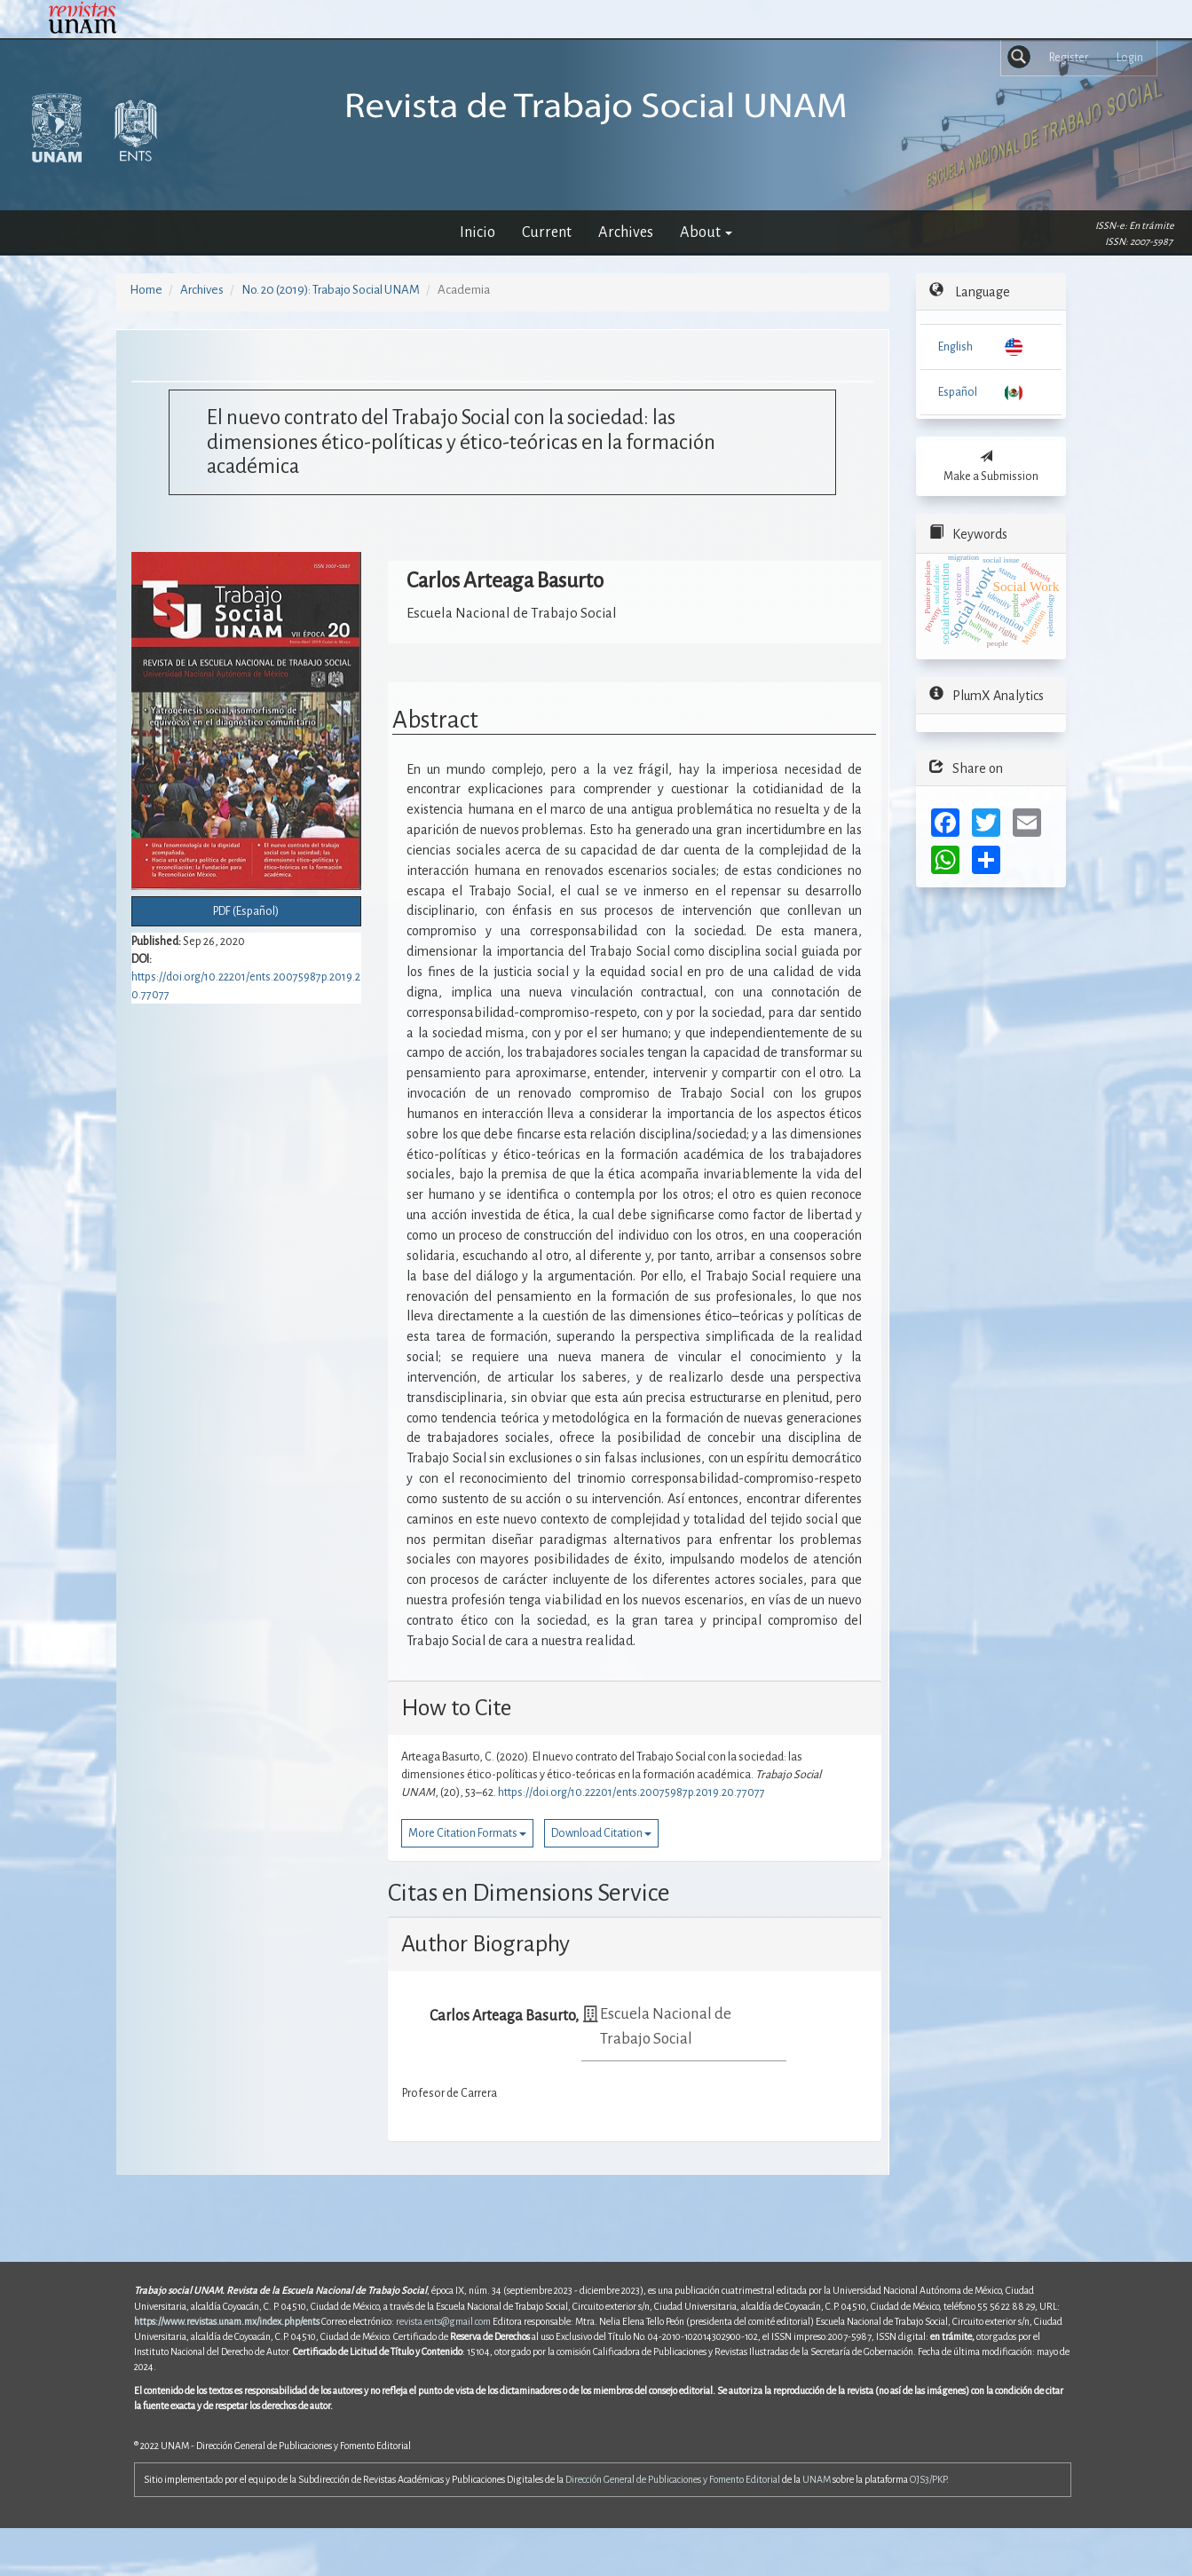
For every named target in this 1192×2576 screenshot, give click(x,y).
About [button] (706, 232)
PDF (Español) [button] (246, 911)
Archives (625, 232)
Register (1068, 57)
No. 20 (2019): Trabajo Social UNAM (330, 289)
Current (547, 232)
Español (957, 392)
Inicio (477, 232)
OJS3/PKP (928, 2479)
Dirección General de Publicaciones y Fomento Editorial (672, 2479)
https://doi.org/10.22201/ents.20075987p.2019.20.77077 (631, 1792)
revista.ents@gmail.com (443, 2321)
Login (1130, 57)
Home (146, 289)
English (955, 347)
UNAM (816, 2479)
